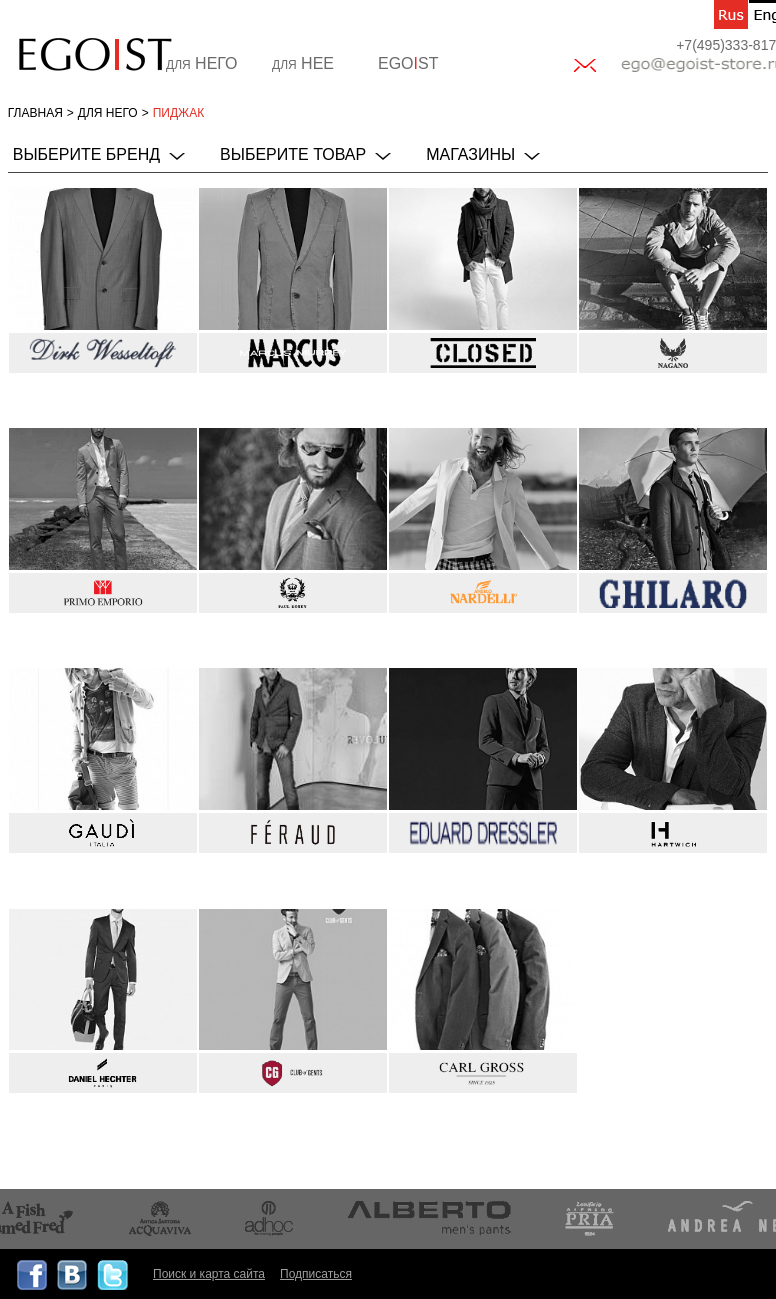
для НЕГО (108, 113)
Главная (35, 113)
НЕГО (202, 63)
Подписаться (316, 1274)
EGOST (408, 63)
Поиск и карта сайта (209, 1274)
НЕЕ (303, 63)
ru (731, 14)
